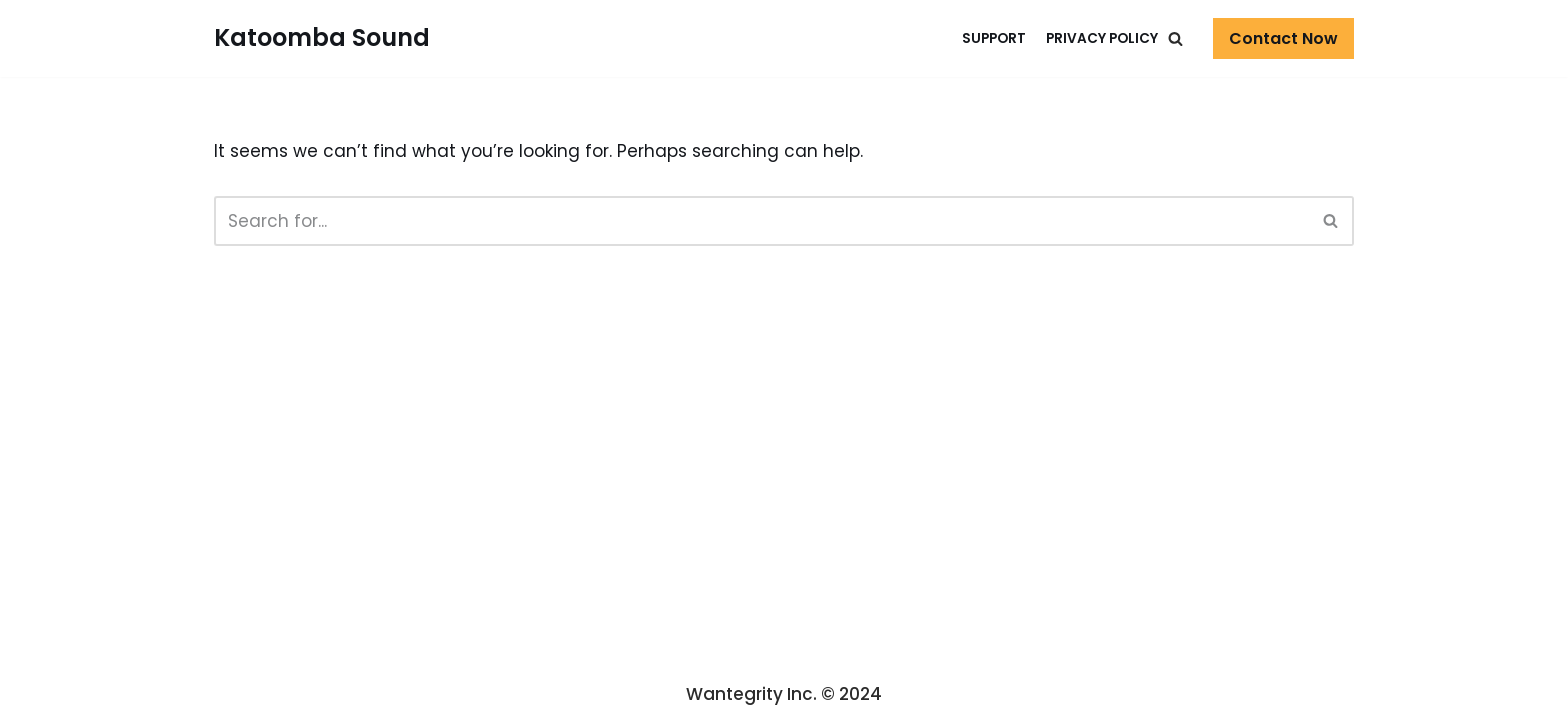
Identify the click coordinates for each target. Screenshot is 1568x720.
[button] (1175, 38)
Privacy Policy (1102, 38)
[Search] (1331, 221)
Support (994, 38)
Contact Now (1283, 38)
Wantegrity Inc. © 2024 (784, 694)
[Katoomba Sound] (322, 38)
